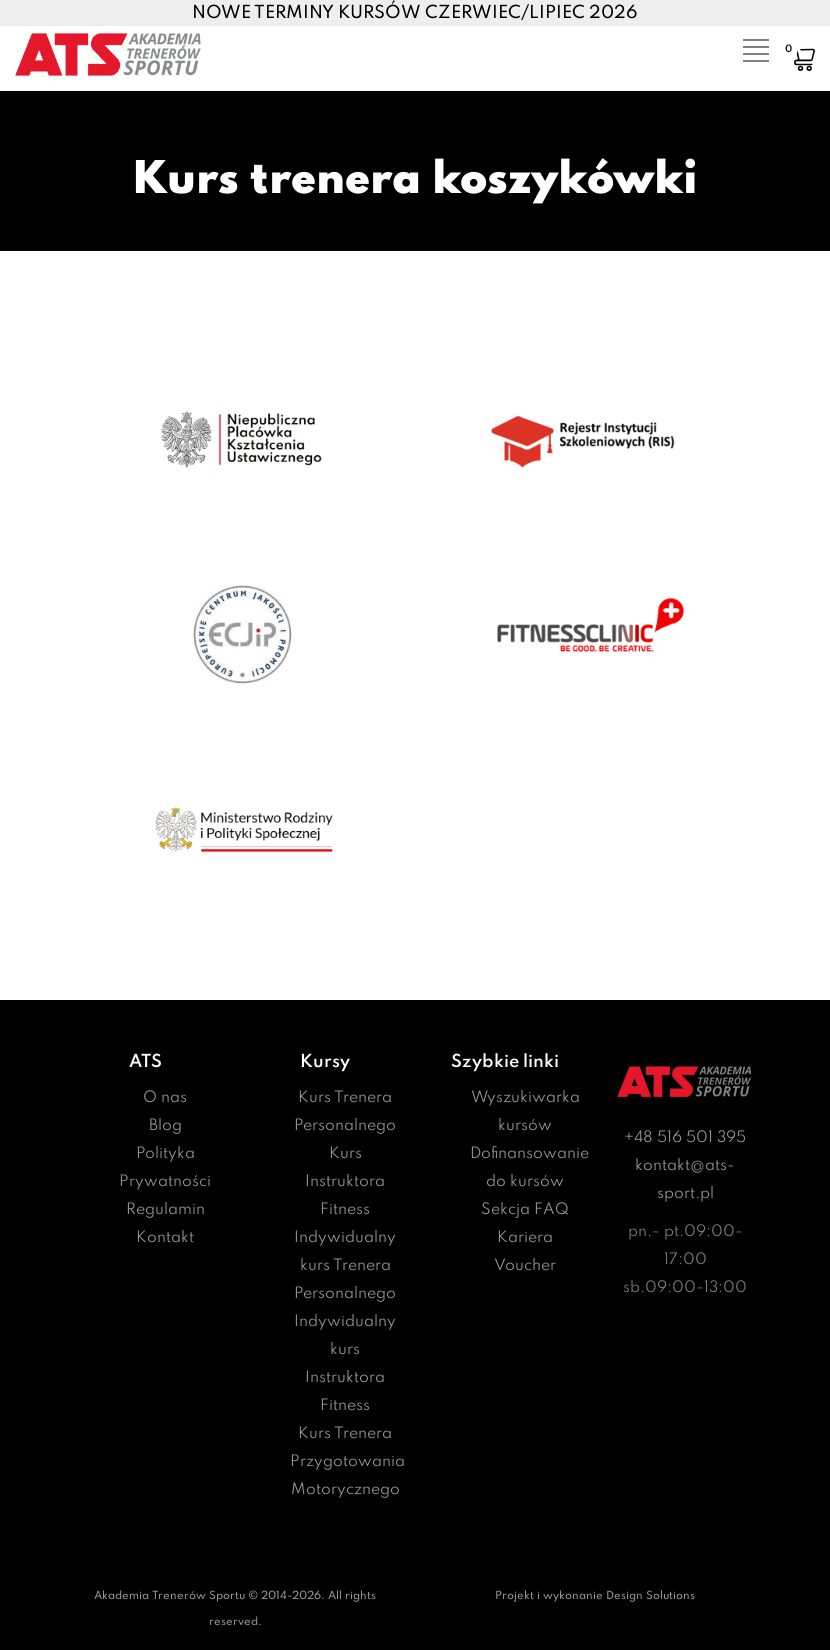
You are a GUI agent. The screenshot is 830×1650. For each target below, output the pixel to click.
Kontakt (165, 1238)
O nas (165, 1098)
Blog (165, 1126)
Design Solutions (650, 1596)
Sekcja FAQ (525, 1210)
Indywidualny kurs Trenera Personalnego (345, 1266)
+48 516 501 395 (685, 1138)
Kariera (525, 1238)
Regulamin (165, 1210)
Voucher (525, 1266)
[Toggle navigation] (743, 45)
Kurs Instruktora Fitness (345, 1182)
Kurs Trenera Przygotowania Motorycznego (347, 1462)
